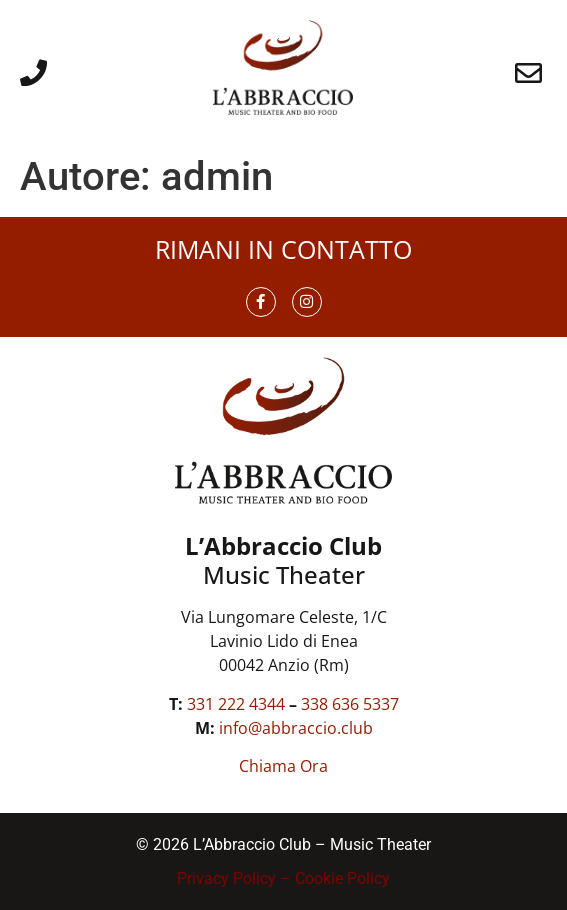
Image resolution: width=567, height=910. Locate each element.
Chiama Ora (283, 766)
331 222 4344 (236, 704)
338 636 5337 (350, 704)
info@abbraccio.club (296, 728)
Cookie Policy (342, 878)
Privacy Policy (226, 878)
